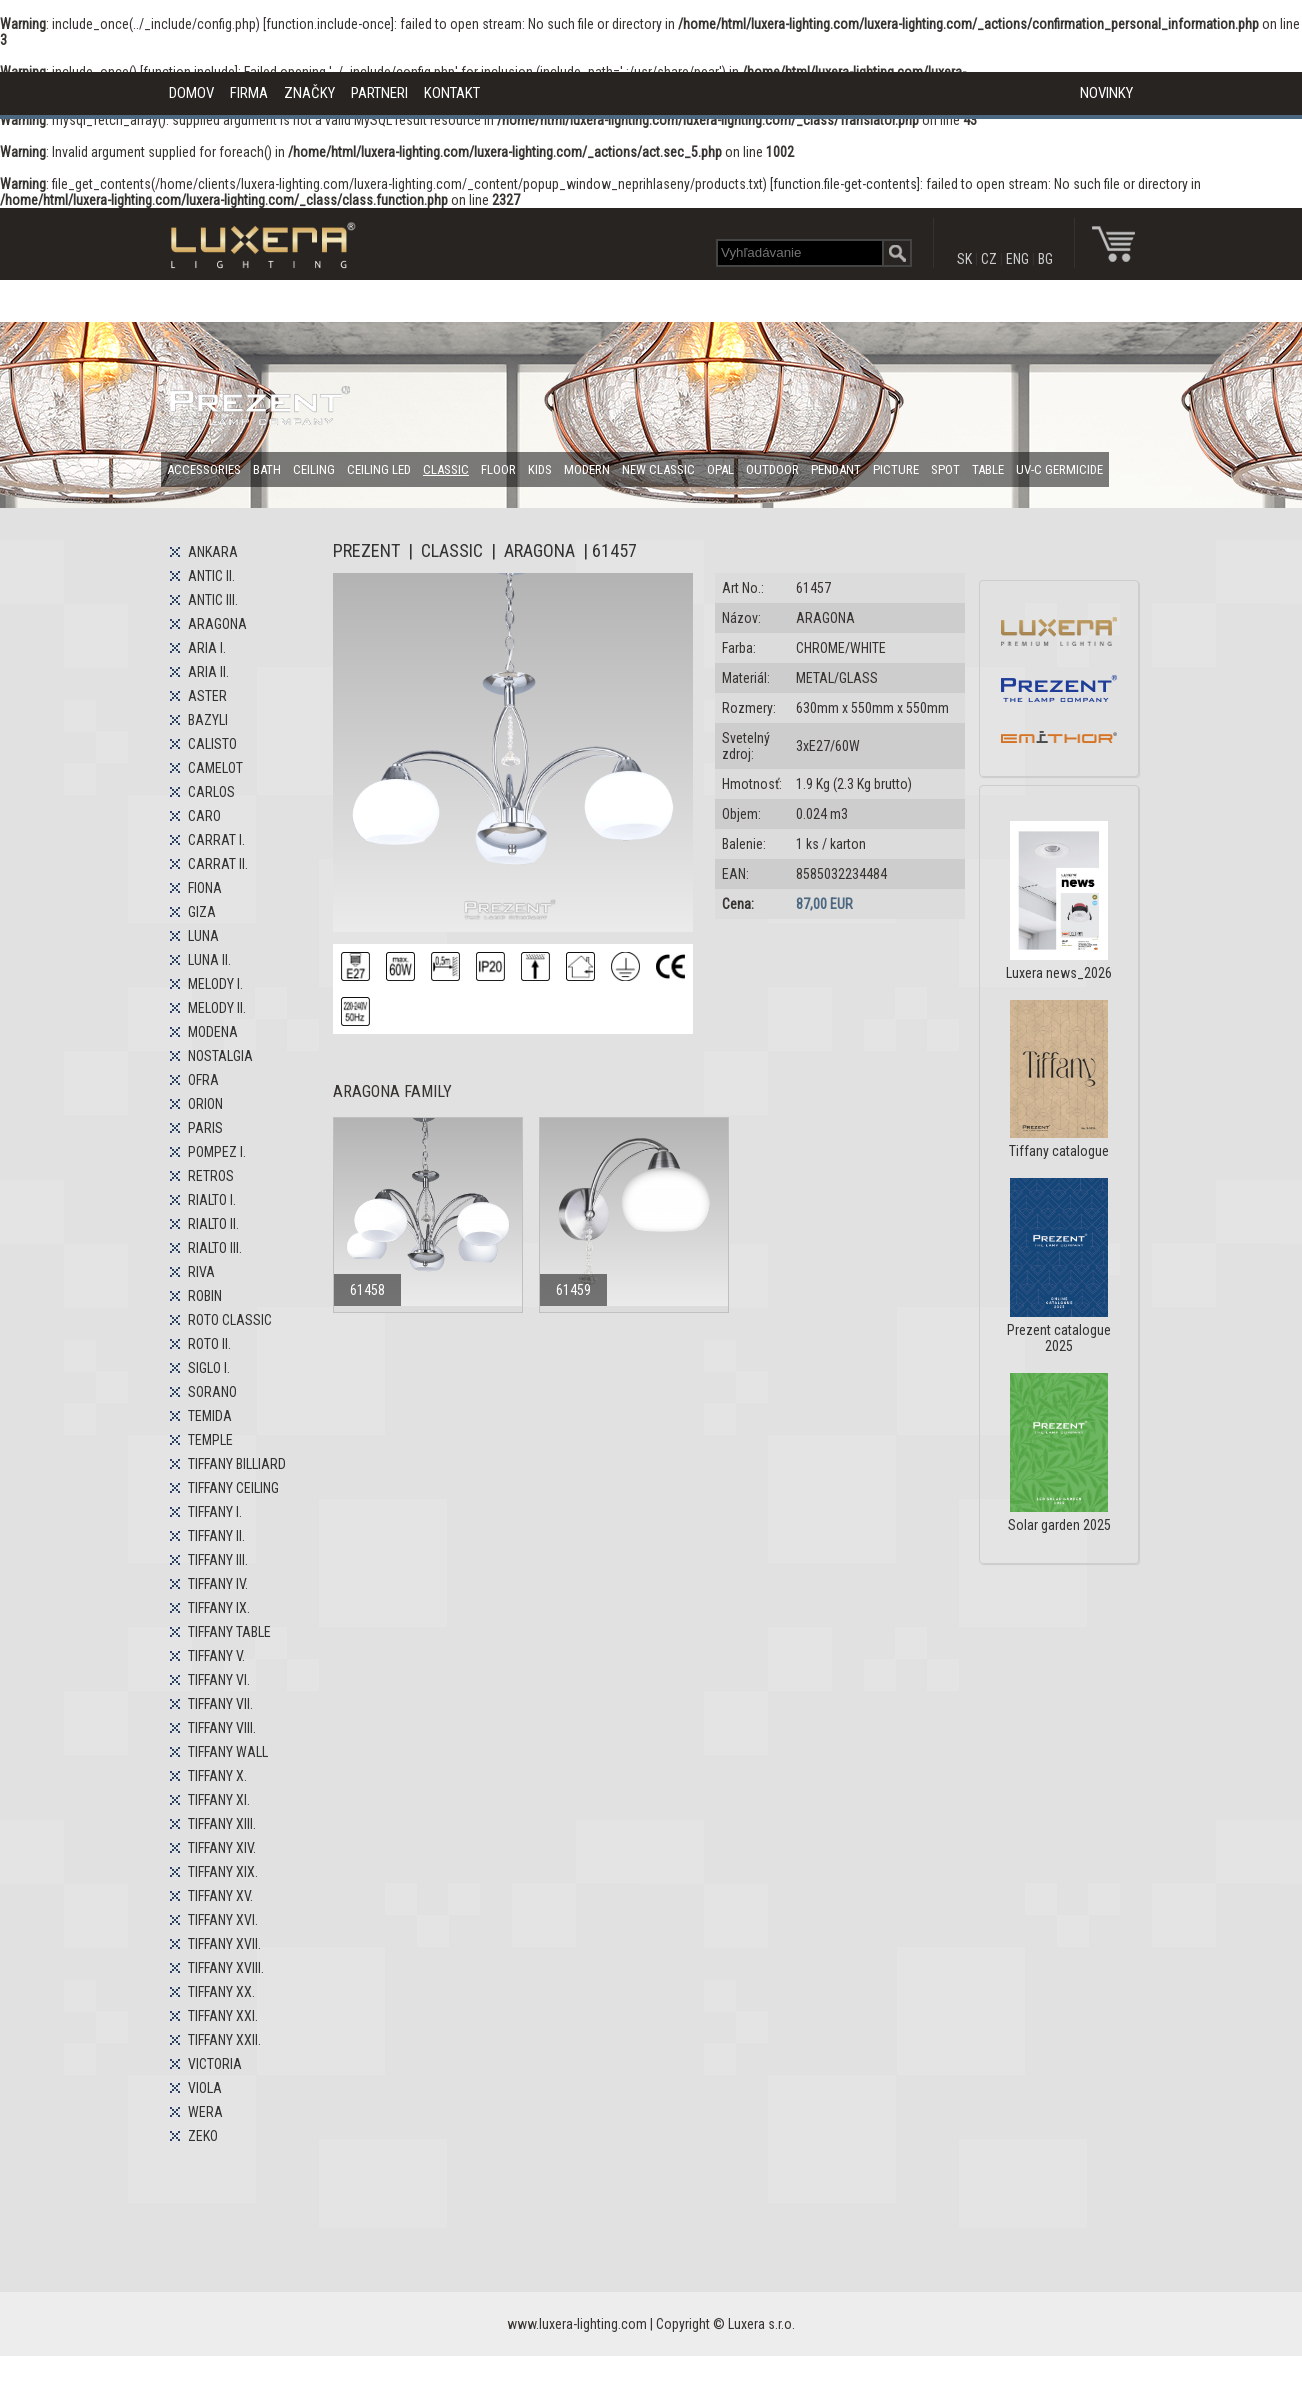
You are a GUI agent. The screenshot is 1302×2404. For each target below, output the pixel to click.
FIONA (205, 888)
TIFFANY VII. (220, 1704)
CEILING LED (379, 469)
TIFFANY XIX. (223, 1872)
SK (964, 259)
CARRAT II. (218, 864)
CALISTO (212, 744)
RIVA (201, 1272)
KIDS (540, 469)
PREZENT (366, 550)
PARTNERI (379, 93)
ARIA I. (207, 648)
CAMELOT (215, 768)
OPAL (720, 469)
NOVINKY (1106, 93)
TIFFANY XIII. (222, 1824)
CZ (989, 259)
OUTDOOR (772, 469)
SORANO (212, 1392)
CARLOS (211, 792)
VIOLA (205, 2088)
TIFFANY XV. (220, 1896)
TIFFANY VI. (219, 1680)
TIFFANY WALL (228, 1752)
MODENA (213, 1032)
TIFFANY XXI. (223, 2016)
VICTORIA (215, 2064)
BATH (267, 469)
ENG (1017, 259)
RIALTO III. (215, 1248)
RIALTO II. (213, 1224)
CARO (204, 816)
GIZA (202, 912)
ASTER (207, 696)
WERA (205, 2112)
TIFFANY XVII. (224, 1944)
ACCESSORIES (204, 469)
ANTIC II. (211, 576)
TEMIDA (210, 1416)
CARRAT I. (216, 840)
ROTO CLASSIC (230, 1320)
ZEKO (203, 2136)
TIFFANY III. (218, 1560)
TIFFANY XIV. (222, 1848)
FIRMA (249, 93)
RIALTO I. (212, 1200)
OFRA (203, 1080)
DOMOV (191, 93)
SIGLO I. (209, 1368)
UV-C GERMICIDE (1059, 469)
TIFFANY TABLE (229, 1632)
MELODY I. (215, 984)
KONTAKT (452, 93)
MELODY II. (217, 1008)
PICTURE (896, 469)
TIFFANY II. (216, 1536)
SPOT (945, 469)
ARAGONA (217, 624)
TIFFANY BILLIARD (237, 1464)
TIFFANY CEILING (233, 1488)
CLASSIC (446, 469)
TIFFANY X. (217, 1776)
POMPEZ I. (217, 1152)
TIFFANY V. (216, 1656)
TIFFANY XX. (221, 1992)
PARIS (205, 1128)
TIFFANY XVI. (223, 1920)
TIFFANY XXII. (224, 2040)
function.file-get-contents (845, 184)
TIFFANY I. (215, 1512)
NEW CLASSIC (658, 469)
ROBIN (205, 1296)
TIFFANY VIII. (222, 1728)
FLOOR (498, 469)
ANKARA (213, 552)
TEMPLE (210, 1440)
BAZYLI (208, 720)
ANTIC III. (213, 600)
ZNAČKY (309, 93)
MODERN (587, 469)
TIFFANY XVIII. (226, 1968)
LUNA (203, 936)
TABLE (988, 469)
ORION (205, 1104)
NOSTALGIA (220, 1056)
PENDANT (836, 469)
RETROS (211, 1176)
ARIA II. (208, 672)
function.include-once (328, 24)
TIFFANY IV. (218, 1584)
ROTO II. (209, 1344)
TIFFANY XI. (219, 1800)
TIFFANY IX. (219, 1608)
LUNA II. (209, 960)
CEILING (314, 469)
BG (1045, 259)
